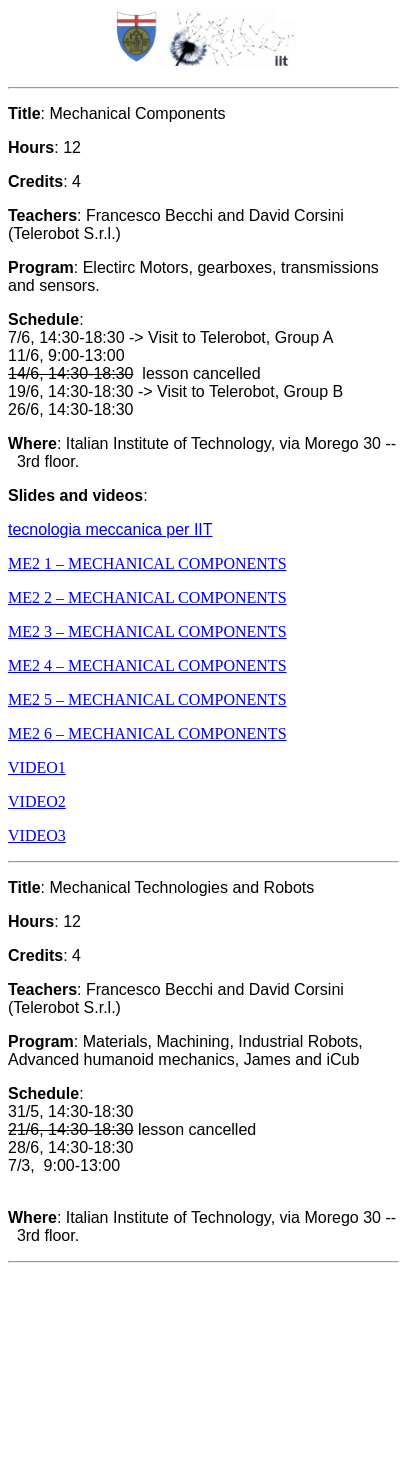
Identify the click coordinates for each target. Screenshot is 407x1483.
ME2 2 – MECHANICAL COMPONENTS (147, 597)
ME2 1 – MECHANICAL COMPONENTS (147, 563)
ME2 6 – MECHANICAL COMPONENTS (147, 733)
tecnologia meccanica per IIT (110, 529)
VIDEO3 (37, 835)
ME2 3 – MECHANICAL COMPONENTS (147, 631)
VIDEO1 (37, 767)
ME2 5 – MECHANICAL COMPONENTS (147, 699)
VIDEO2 (37, 801)
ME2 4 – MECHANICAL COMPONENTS (147, 665)
